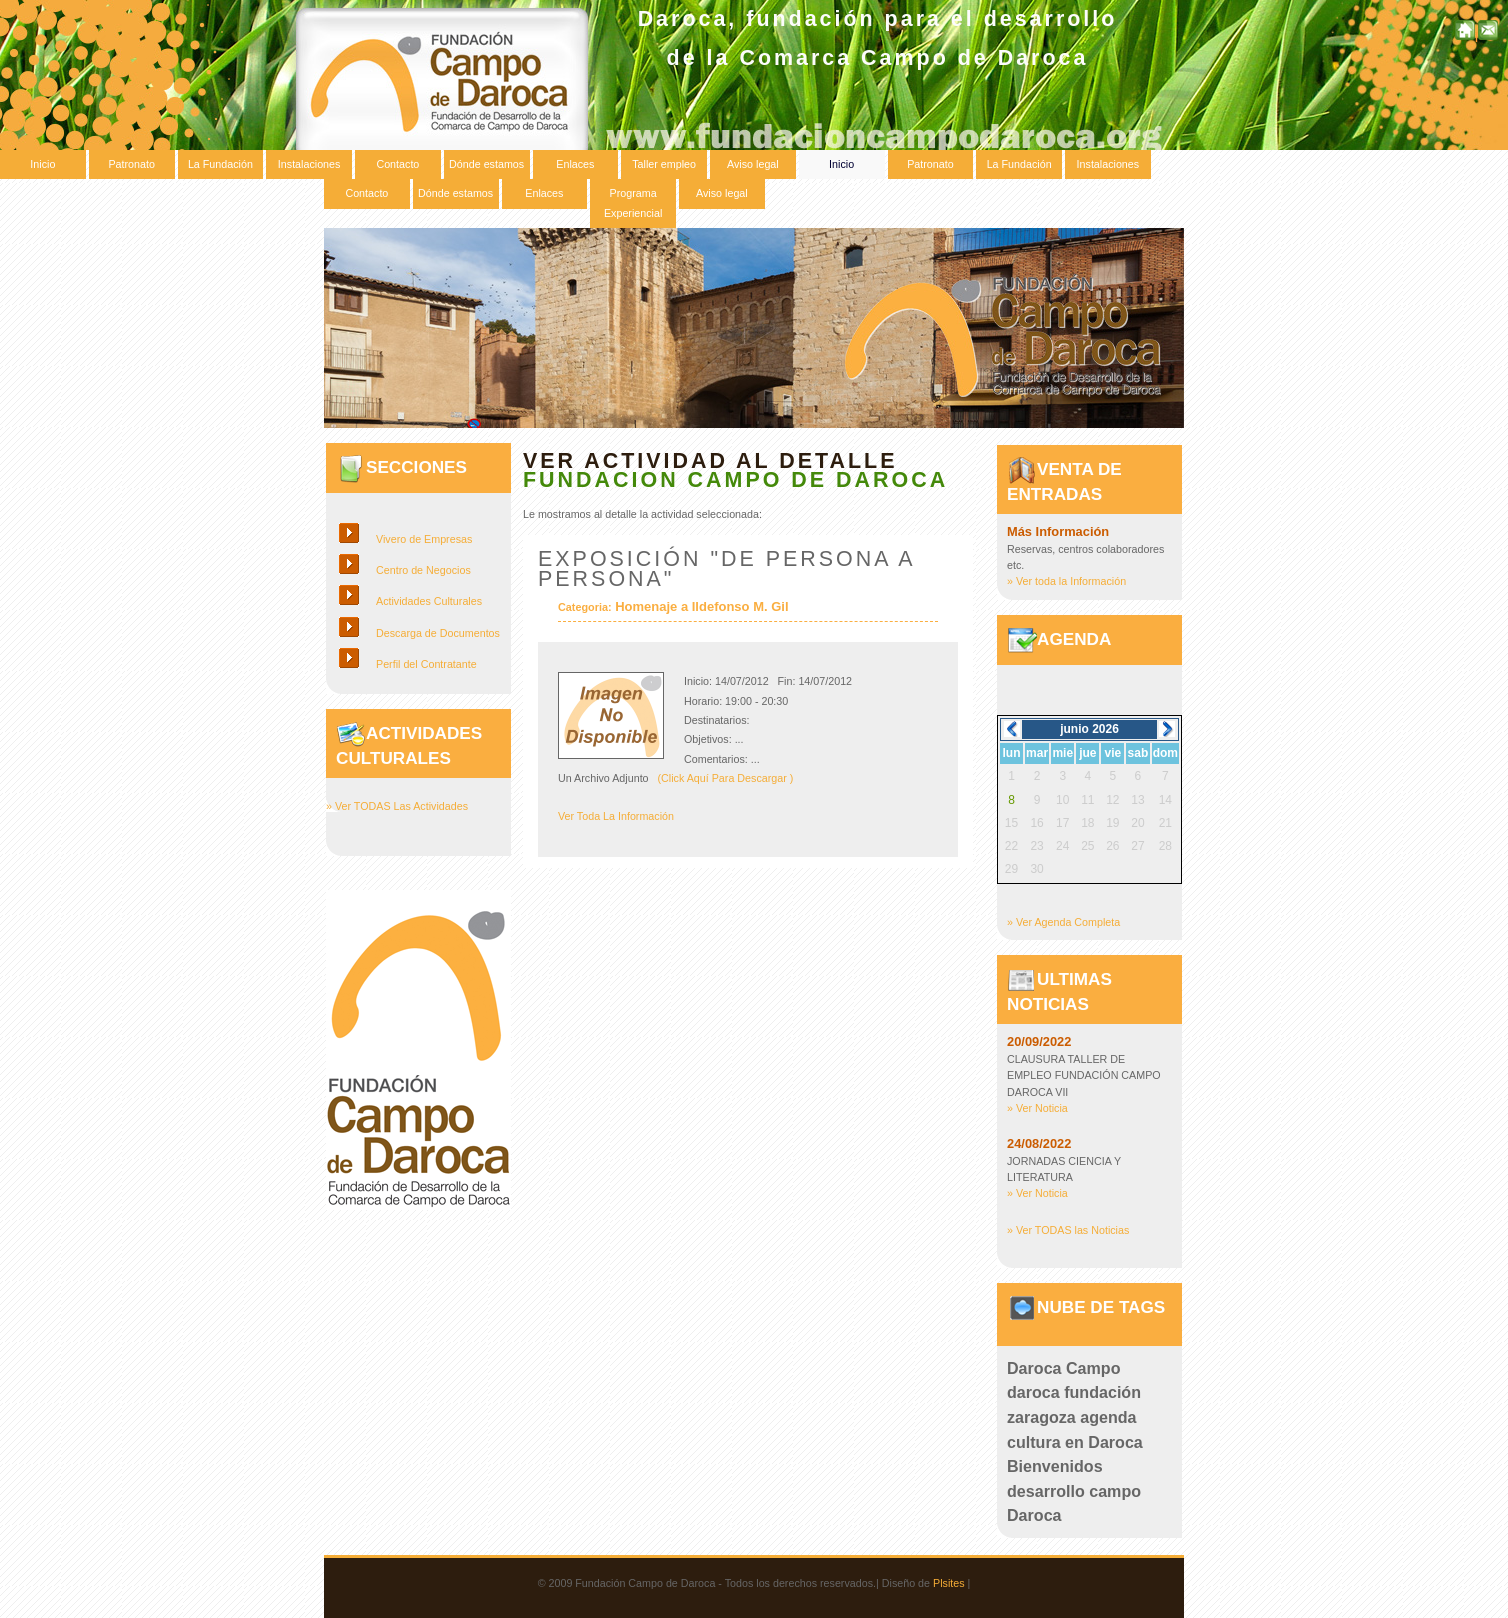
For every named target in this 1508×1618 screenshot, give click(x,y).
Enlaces (575, 164)
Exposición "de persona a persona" (726, 568)
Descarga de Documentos (438, 633)
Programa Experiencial (633, 202)
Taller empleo (664, 164)
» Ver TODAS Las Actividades (397, 806)
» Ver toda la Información (1066, 581)
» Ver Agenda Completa (1063, 922)
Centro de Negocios (423, 570)
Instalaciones (309, 164)
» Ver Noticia (1037, 1108)
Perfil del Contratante (426, 664)
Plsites (949, 1583)
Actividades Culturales (429, 601)
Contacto (397, 164)
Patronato (131, 164)
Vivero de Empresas (424, 539)
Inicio (42, 164)
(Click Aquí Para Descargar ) (726, 778)
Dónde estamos (486, 164)
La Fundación (220, 164)
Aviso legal (753, 164)
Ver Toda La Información (616, 816)
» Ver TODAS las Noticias (1068, 1230)
